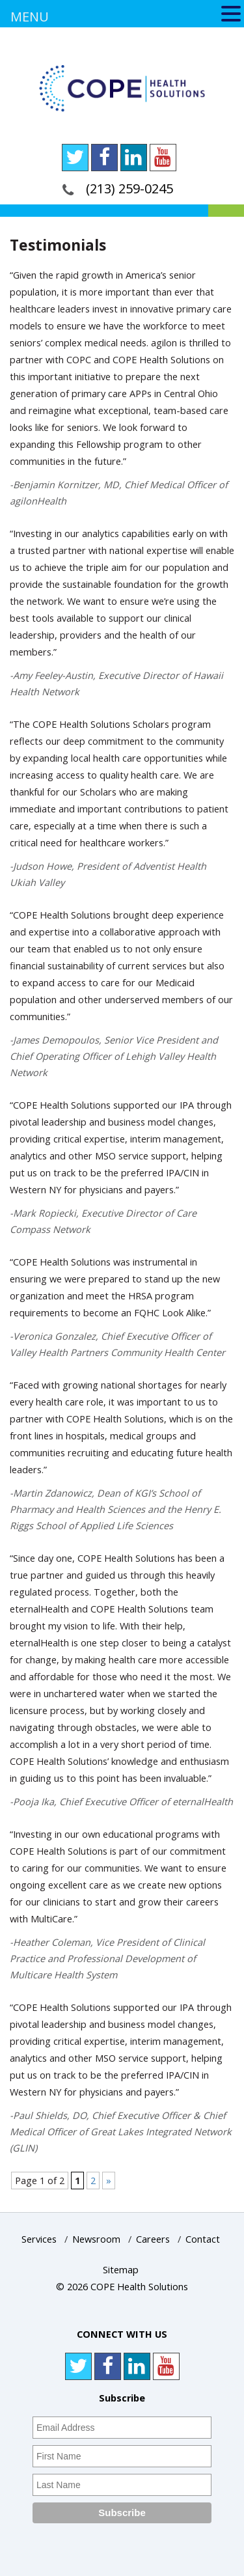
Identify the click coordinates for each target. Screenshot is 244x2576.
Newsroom (96, 2239)
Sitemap (121, 2270)
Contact (202, 2239)
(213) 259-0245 (129, 188)
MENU (29, 16)
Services (39, 2239)
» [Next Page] (108, 2180)
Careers (153, 2239)
